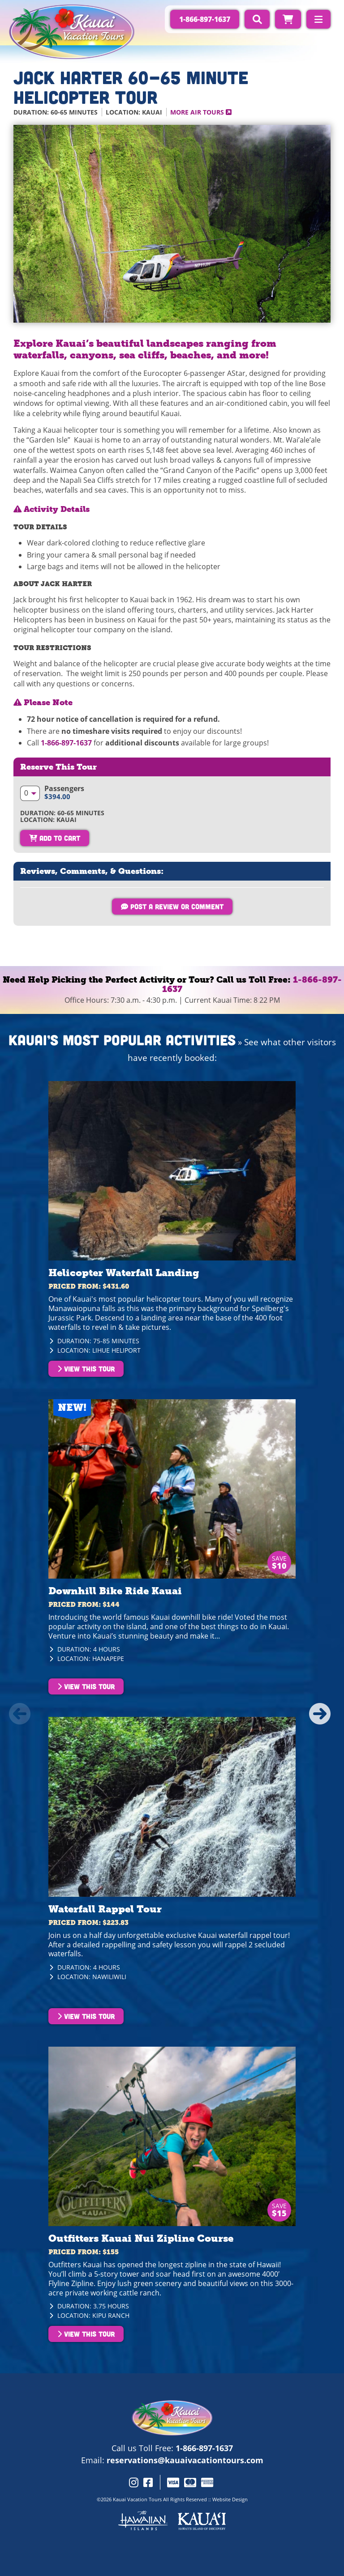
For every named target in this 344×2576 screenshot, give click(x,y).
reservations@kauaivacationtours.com (185, 2460)
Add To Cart (54, 838)
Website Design (230, 2499)
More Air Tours (201, 112)
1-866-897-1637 (66, 743)
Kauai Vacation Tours (137, 2499)
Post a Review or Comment (172, 906)
